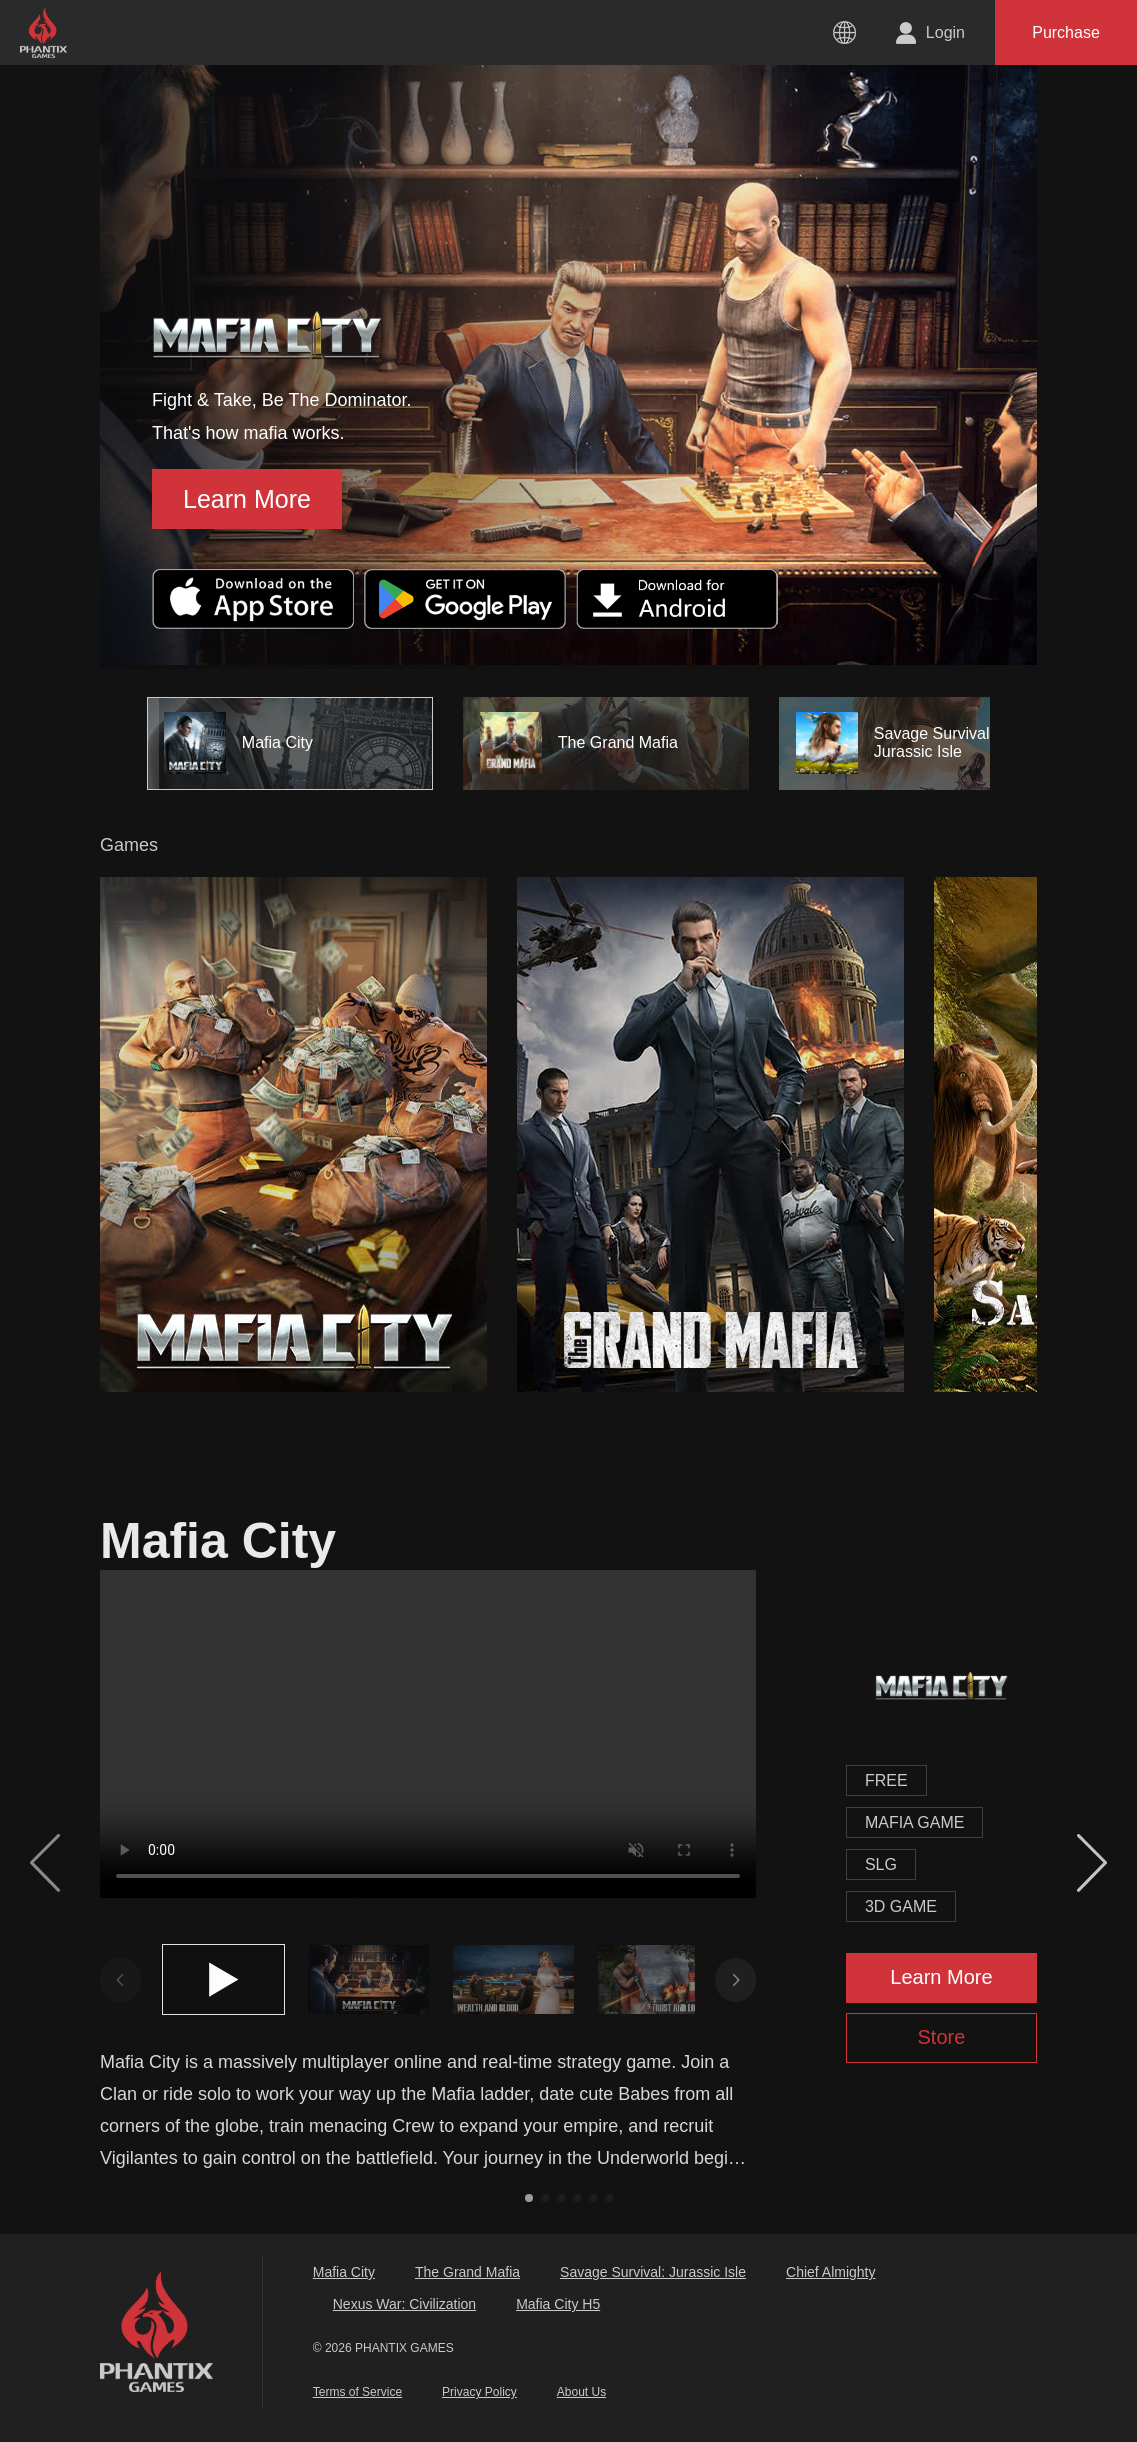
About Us (581, 2392)
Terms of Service (357, 2392)
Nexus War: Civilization (404, 2304)
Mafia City (344, 2272)
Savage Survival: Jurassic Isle (653, 2272)
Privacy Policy (479, 2392)
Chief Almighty (830, 2272)
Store (942, 2037)
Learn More (247, 499)
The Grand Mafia (467, 2272)
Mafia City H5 (558, 2304)
